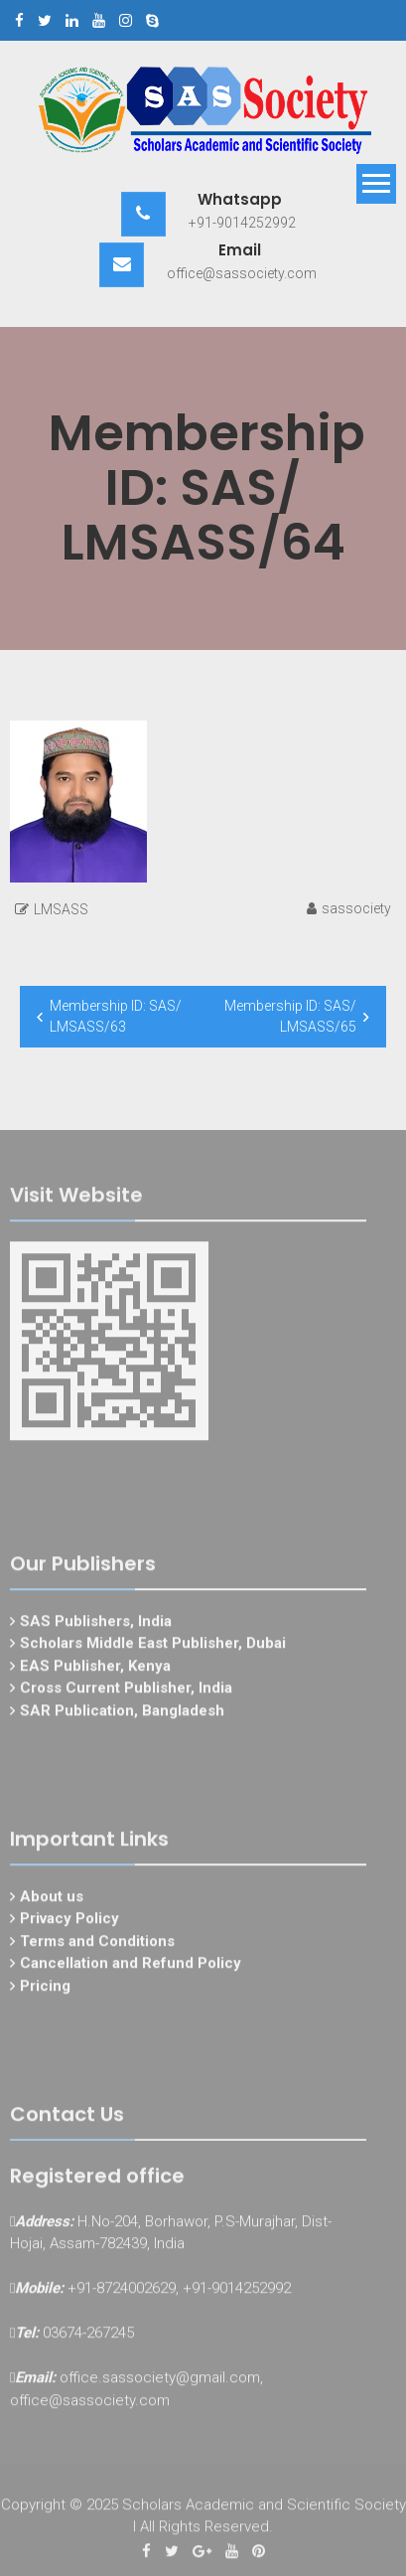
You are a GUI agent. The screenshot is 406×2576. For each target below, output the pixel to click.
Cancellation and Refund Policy (130, 1968)
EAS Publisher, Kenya (95, 1670)
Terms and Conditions (97, 1945)
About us (51, 1900)
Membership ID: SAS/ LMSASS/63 (116, 1016)
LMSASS (61, 909)
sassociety (356, 908)
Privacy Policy (69, 1923)
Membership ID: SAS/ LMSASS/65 (290, 1016)
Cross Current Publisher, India (126, 1692)
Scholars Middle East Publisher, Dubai (153, 1648)
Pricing (45, 1990)
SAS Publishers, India (96, 1625)
